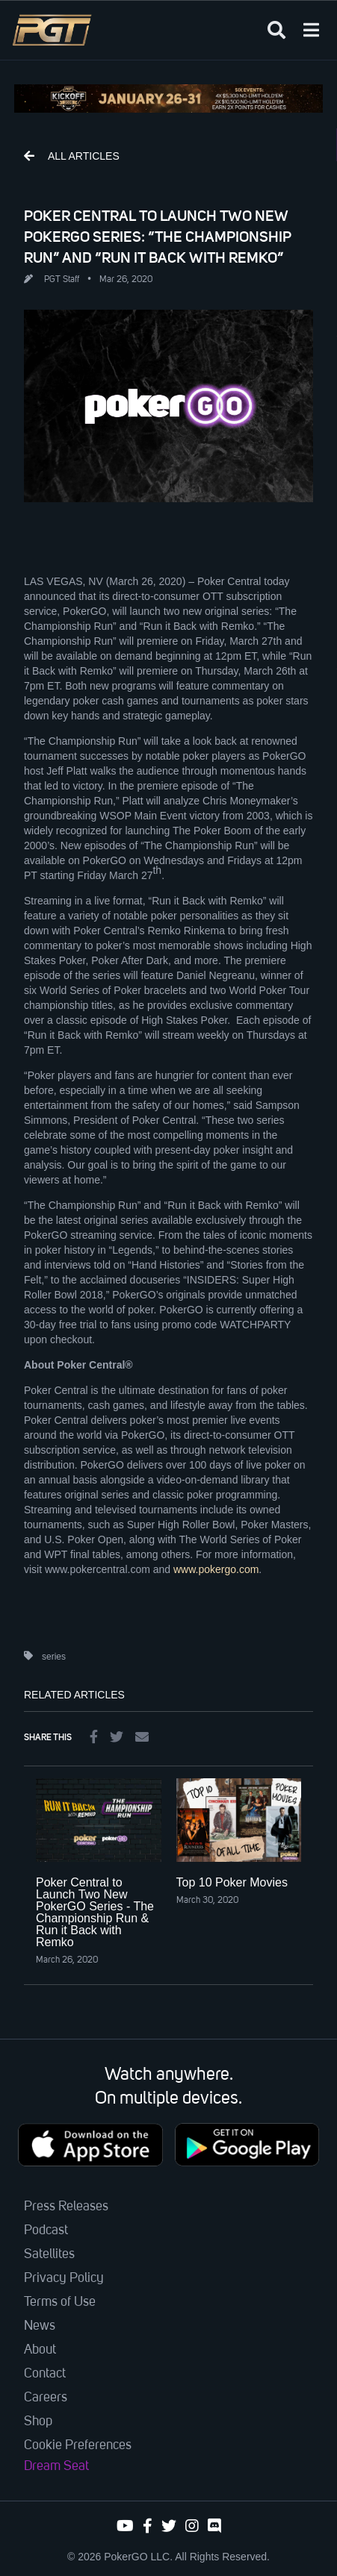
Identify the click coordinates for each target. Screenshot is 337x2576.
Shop (38, 2421)
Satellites (49, 2254)
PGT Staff (61, 279)
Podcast (46, 2230)
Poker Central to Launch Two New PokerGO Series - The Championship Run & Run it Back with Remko (95, 1912)
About (40, 2350)
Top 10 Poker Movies (232, 1882)
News (39, 2326)
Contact (45, 2373)
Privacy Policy (64, 2278)
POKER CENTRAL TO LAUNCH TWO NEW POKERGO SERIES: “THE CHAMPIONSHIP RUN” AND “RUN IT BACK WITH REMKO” (157, 236)
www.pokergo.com (216, 1569)
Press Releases (66, 2206)
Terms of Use (60, 2302)
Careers (45, 2397)
